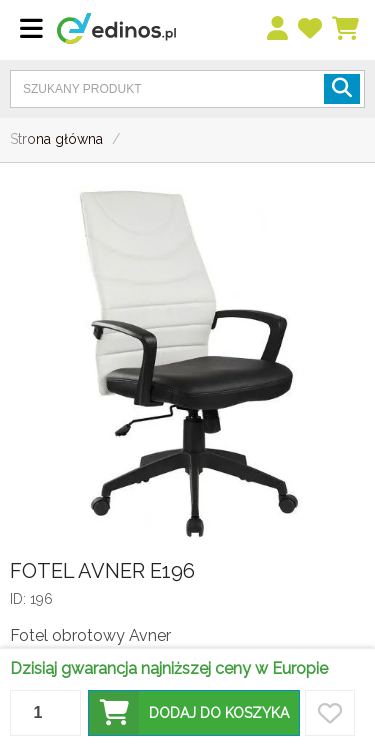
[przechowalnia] (311, 29)
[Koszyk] (346, 29)
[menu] (278, 29)
